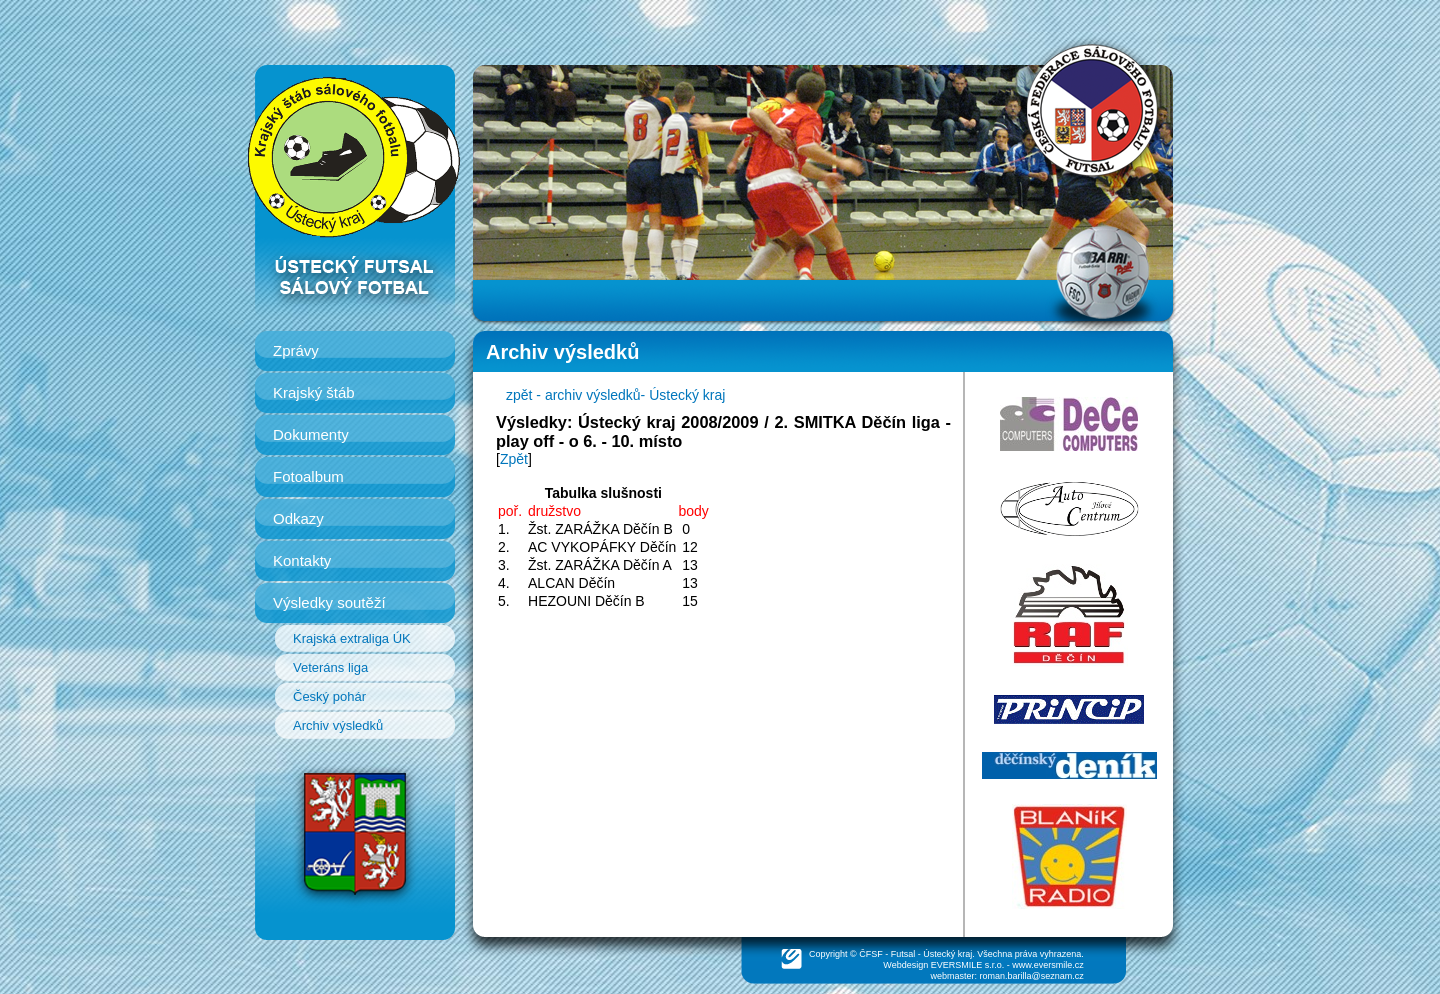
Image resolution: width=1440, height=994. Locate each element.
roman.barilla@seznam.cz (1032, 976)
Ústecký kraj (947, 954)
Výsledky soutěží (329, 602)
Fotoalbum (308, 476)
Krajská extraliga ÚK (352, 638)
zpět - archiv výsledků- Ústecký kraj (615, 395)
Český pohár (329, 696)
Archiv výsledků (338, 725)
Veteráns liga (330, 667)
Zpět (514, 459)
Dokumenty (311, 434)
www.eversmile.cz (1048, 965)
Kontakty (302, 560)
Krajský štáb (314, 392)
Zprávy (296, 350)
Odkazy (298, 518)
